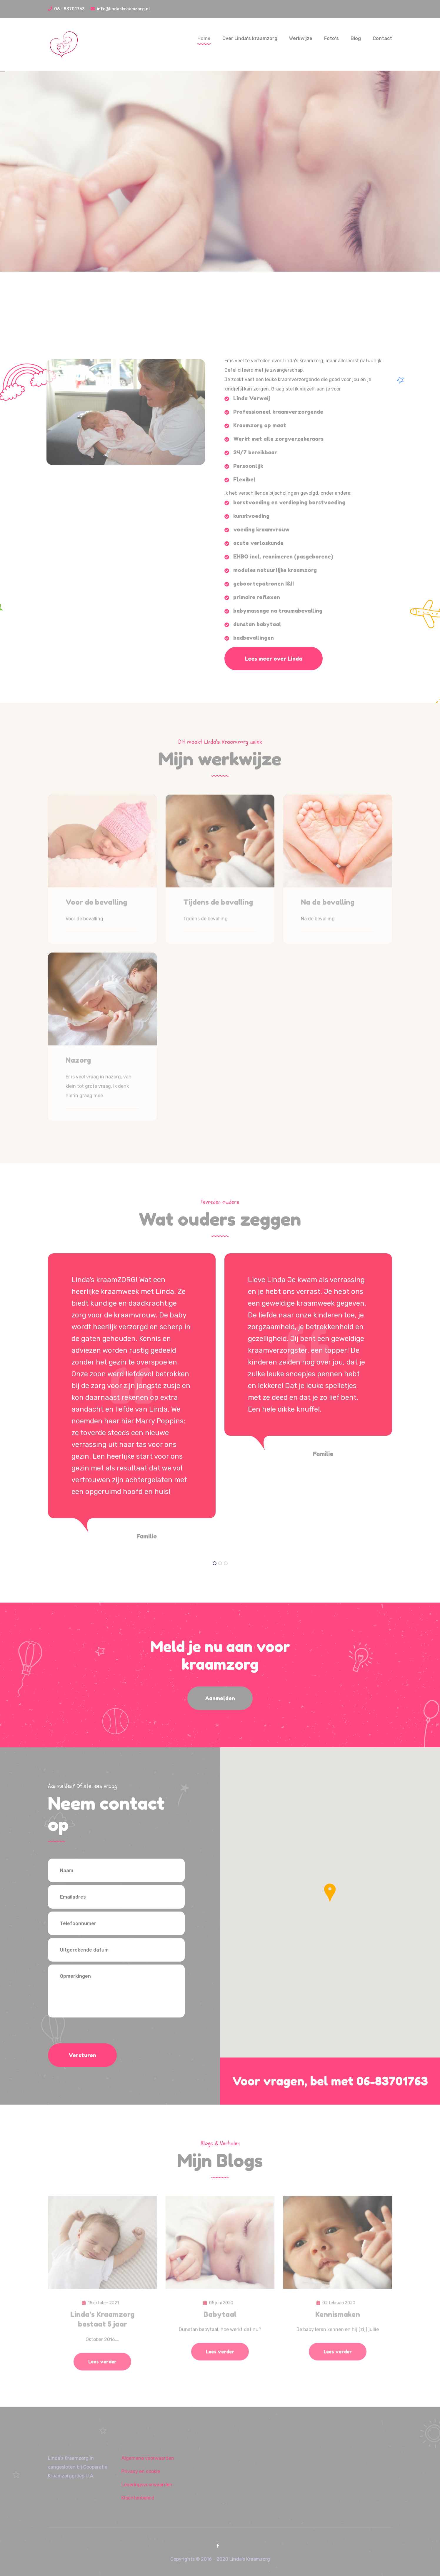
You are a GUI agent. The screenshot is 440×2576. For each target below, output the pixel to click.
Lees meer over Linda (273, 658)
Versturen (82, 2055)
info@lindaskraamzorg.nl (120, 8)
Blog (356, 38)
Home (204, 38)
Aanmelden (220, 1698)
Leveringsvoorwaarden (146, 2484)
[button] (330, 1892)
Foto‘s (331, 38)
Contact (382, 38)
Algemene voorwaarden (147, 2458)
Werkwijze (300, 38)
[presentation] (92, 2031)
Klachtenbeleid (137, 2498)
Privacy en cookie (140, 2471)
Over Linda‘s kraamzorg (249, 38)
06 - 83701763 (66, 8)
